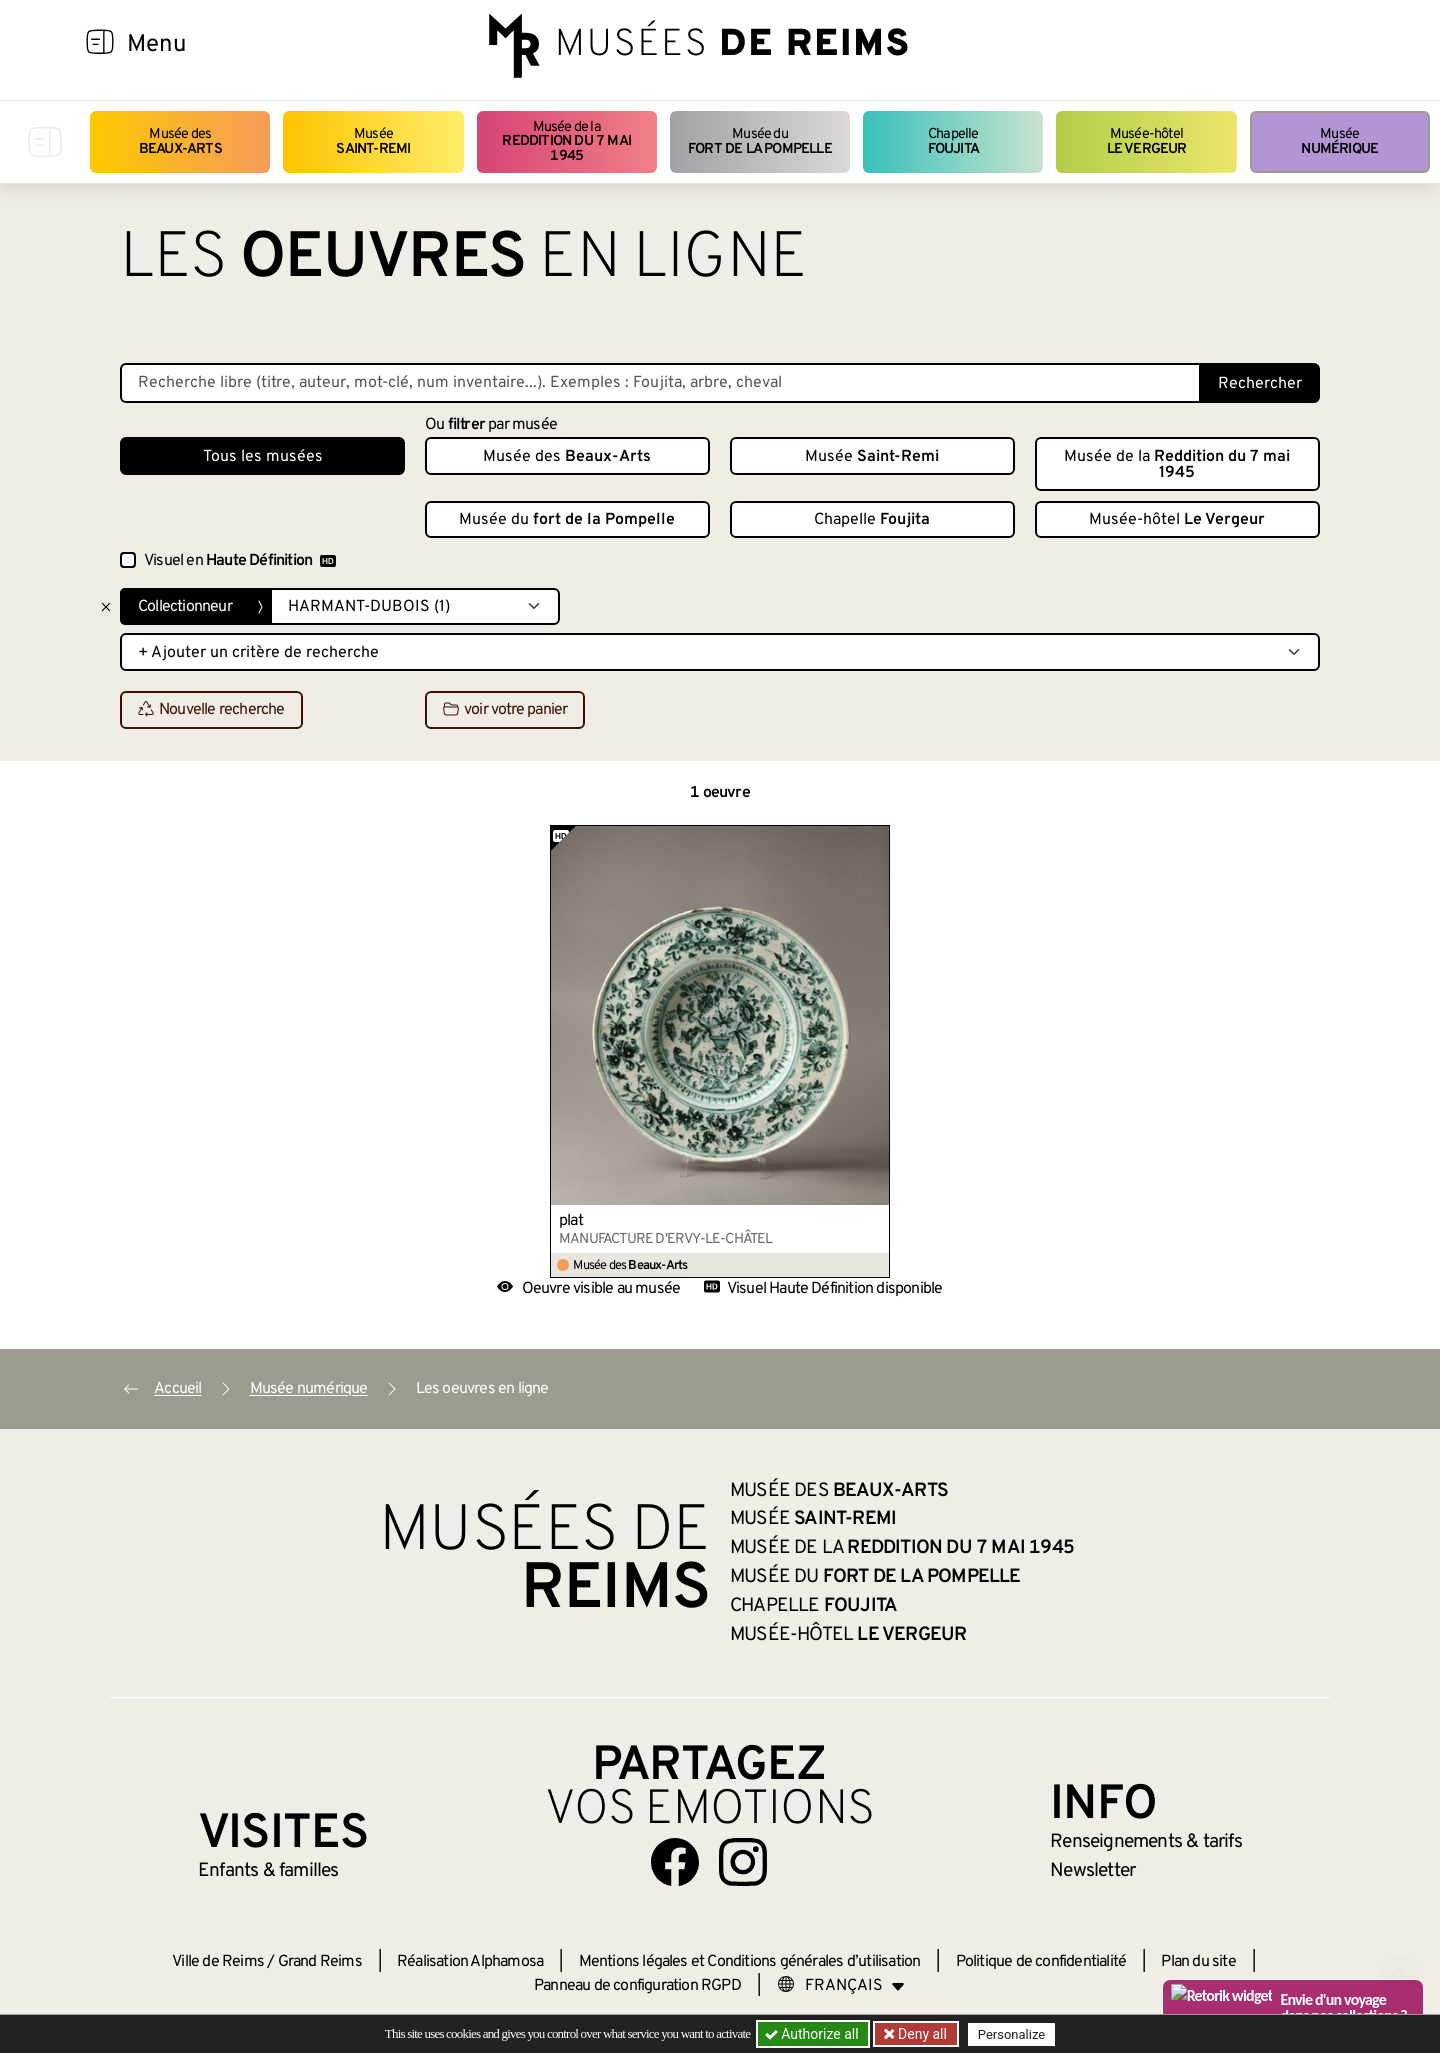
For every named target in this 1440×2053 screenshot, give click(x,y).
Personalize (1012, 2034)
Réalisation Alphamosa (470, 1962)
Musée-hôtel (1147, 141)
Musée (373, 141)
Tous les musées (263, 457)
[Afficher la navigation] (100, 45)
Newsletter (1092, 1871)
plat (571, 1221)
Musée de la (567, 142)
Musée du (760, 141)
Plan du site (1198, 1962)
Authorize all (813, 2034)
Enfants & (268, 1871)
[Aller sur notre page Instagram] (743, 1862)
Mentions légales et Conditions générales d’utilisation (750, 1962)
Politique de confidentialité (1041, 1962)
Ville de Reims (218, 1962)
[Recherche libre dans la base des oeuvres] (660, 383)
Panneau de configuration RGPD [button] (637, 1986)
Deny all (921, 2034)
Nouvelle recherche (211, 711)
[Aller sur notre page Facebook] (675, 1862)
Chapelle (953, 141)
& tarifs (1146, 1842)
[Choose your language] (841, 1986)
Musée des (180, 141)
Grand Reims (320, 1962)
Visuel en (240, 561)
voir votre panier (505, 711)
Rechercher (1260, 384)
